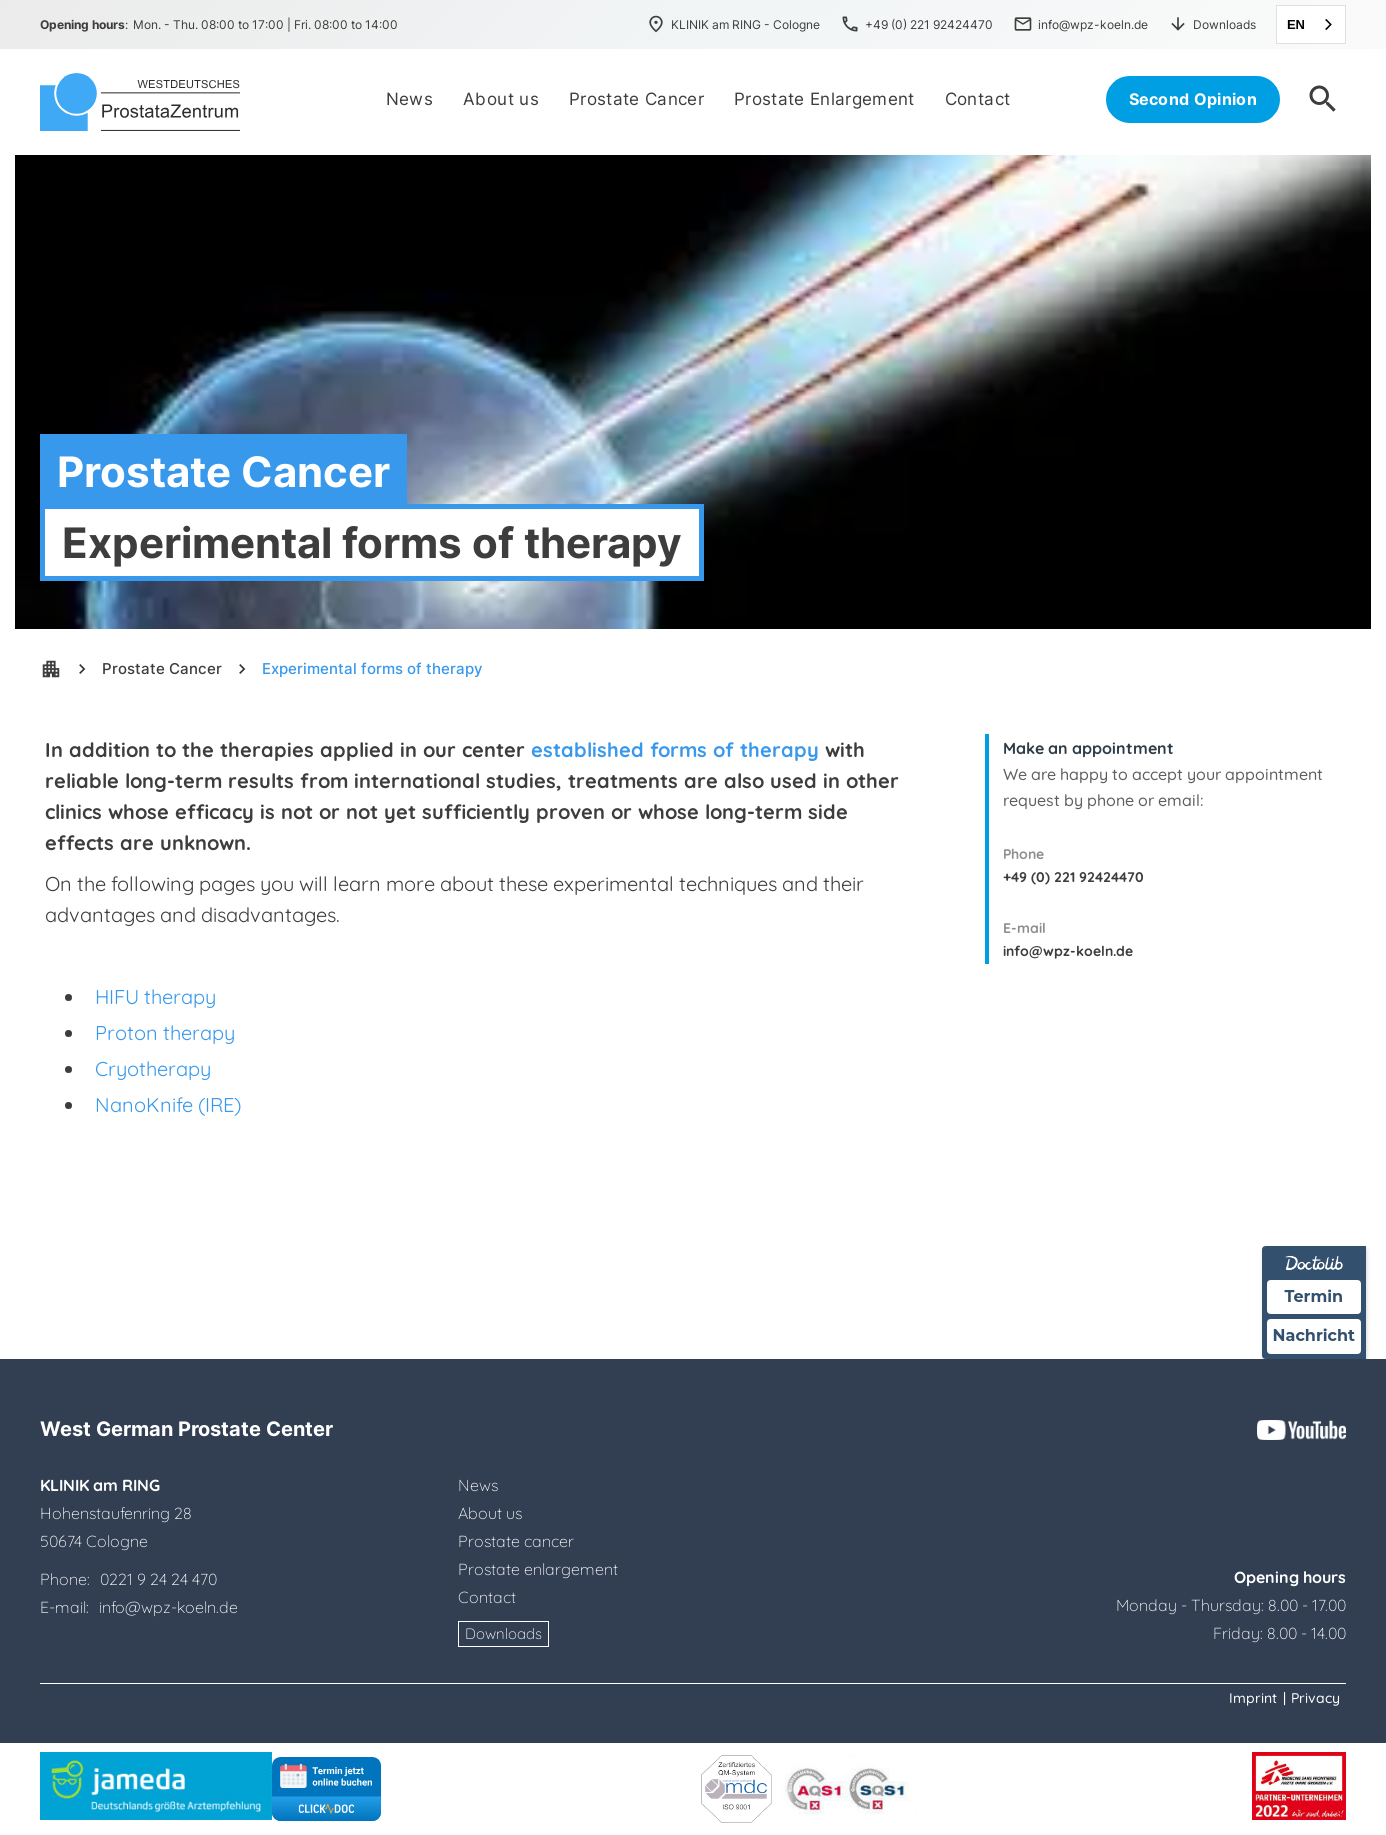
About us (490, 1513)
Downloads (503, 1633)
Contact (487, 1597)
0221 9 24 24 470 (158, 1579)
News (478, 1485)
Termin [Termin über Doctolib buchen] (1314, 1296)
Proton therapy (165, 1032)
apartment (51, 669)
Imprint (1253, 1698)
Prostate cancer (516, 1541)
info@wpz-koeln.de (1068, 951)
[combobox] (1311, 24)
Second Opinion (1193, 99)
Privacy (1315, 1698)
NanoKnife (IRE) (168, 1104)
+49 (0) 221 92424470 (1073, 877)
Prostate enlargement (538, 1569)
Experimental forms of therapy (372, 668)
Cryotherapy (153, 1068)
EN (1296, 24)
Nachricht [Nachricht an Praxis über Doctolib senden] (1314, 1335)
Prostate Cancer (162, 668)
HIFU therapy (155, 996)
